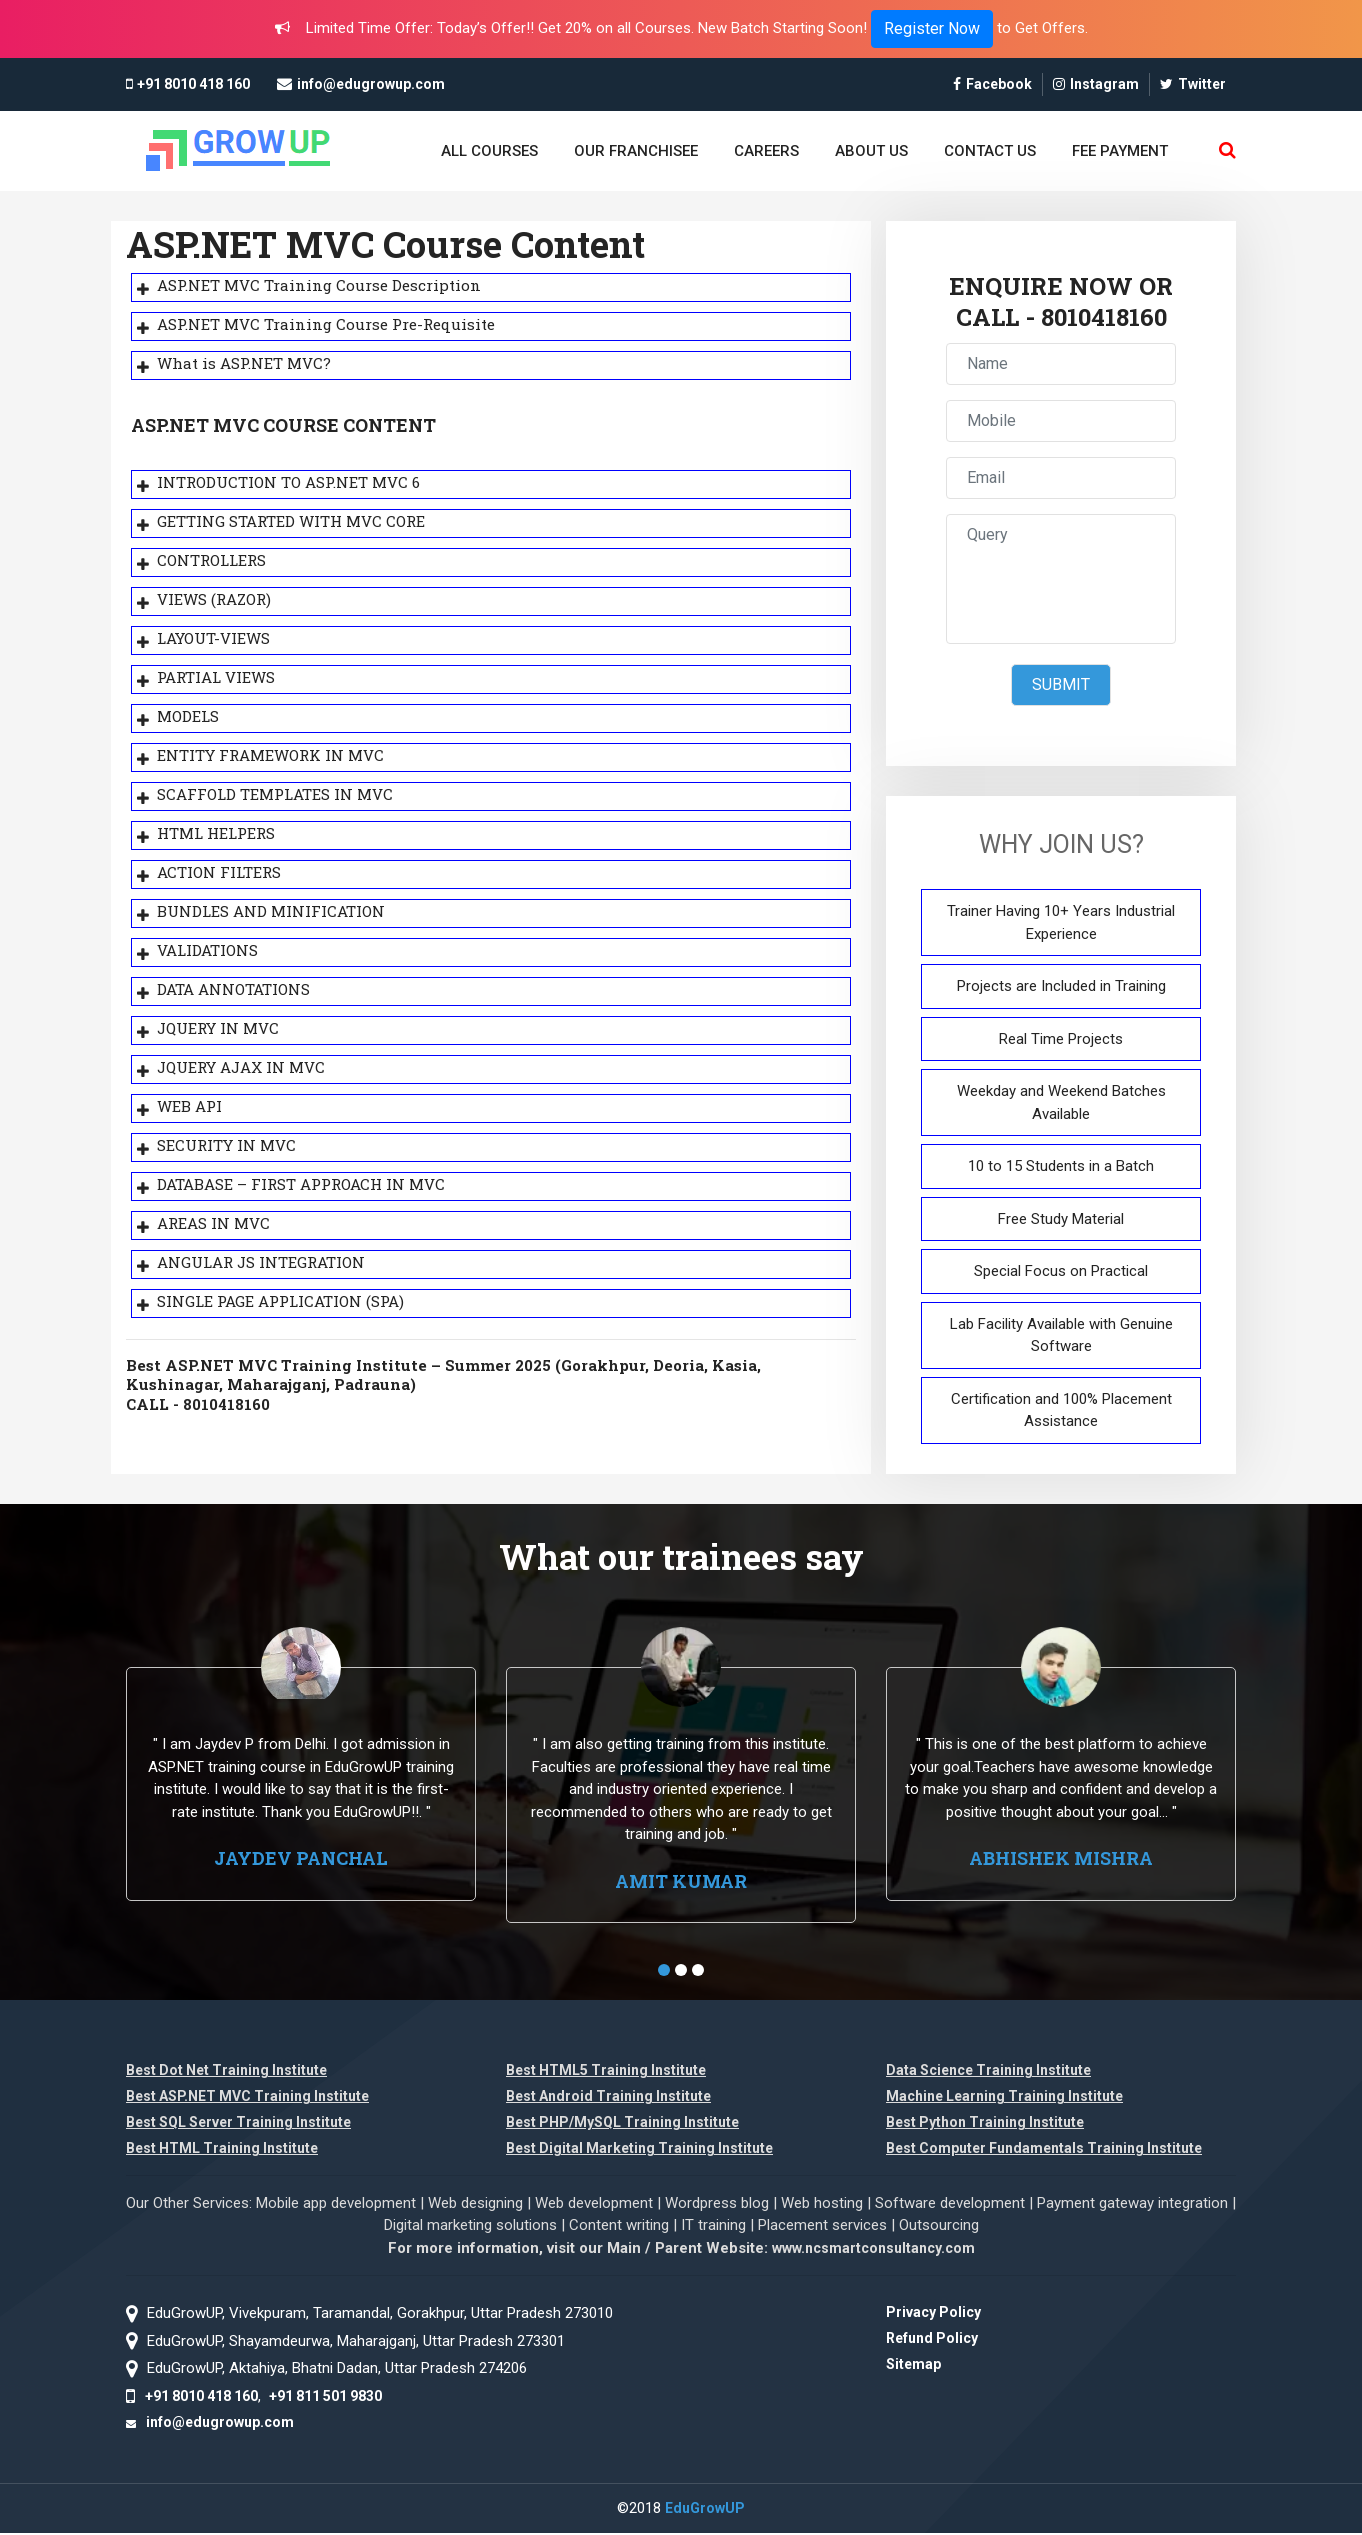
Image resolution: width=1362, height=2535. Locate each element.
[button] (664, 1972)
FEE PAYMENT (1120, 151)
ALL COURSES (489, 151)
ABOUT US (871, 151)
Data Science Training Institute (988, 2072)
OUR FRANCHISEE (636, 151)
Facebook (992, 84)
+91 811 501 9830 (325, 2397)
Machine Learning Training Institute (1004, 2098)
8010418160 (1104, 317)
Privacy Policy (933, 2314)
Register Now (932, 28)
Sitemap (913, 2366)
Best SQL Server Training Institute (238, 2124)
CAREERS (766, 151)
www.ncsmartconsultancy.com (873, 2250)
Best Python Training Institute (985, 2124)
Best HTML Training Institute (222, 2150)
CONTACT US (990, 151)
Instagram (1096, 84)
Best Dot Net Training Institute (226, 2072)
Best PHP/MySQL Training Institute (622, 2124)
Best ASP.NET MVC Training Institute (247, 2098)
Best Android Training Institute (608, 2098)
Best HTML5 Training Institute (606, 2072)
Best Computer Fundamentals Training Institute (1044, 2150)
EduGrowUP (705, 2510)
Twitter (1193, 84)
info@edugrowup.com (371, 84)
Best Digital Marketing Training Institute (639, 2150)
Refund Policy (932, 2340)
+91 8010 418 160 (193, 84)
